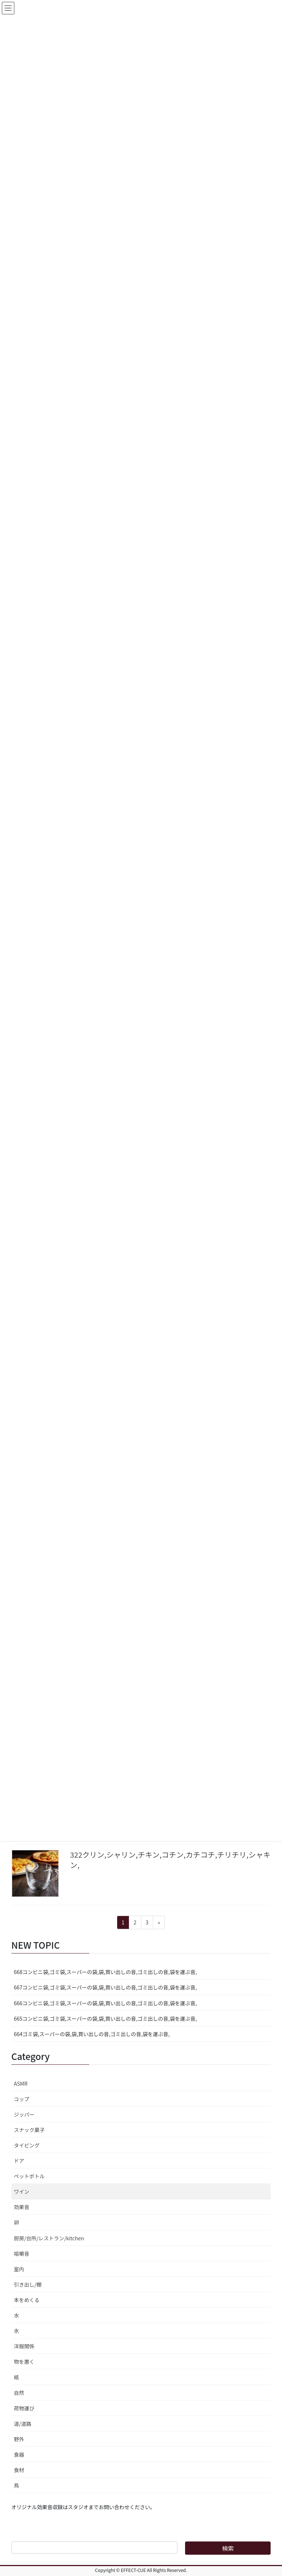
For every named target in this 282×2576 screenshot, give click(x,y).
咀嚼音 (21, 2253)
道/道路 (23, 2423)
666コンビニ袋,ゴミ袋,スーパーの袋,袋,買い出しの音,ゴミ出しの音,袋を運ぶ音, (105, 2003)
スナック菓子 (29, 2129)
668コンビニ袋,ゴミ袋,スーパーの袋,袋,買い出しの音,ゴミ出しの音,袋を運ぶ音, (105, 1972)
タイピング (27, 2145)
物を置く (24, 2361)
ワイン (21, 2191)
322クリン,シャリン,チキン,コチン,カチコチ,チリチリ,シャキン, (170, 1859)
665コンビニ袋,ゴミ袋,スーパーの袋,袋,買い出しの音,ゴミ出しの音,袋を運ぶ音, (105, 2018)
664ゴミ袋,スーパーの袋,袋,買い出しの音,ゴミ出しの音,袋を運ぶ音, (92, 2034)
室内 (19, 2269)
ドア (19, 2160)
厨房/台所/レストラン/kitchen (49, 2238)
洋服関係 (24, 2346)
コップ (21, 2099)
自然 (19, 2392)
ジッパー (24, 2114)
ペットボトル (29, 2176)
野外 (19, 2439)
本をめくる (27, 2299)
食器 (19, 2454)
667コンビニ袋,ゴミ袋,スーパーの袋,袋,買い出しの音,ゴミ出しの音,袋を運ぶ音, (105, 1987)
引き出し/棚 (28, 2284)
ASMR (21, 2083)
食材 (19, 2470)
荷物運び (24, 2408)
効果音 (21, 2207)
